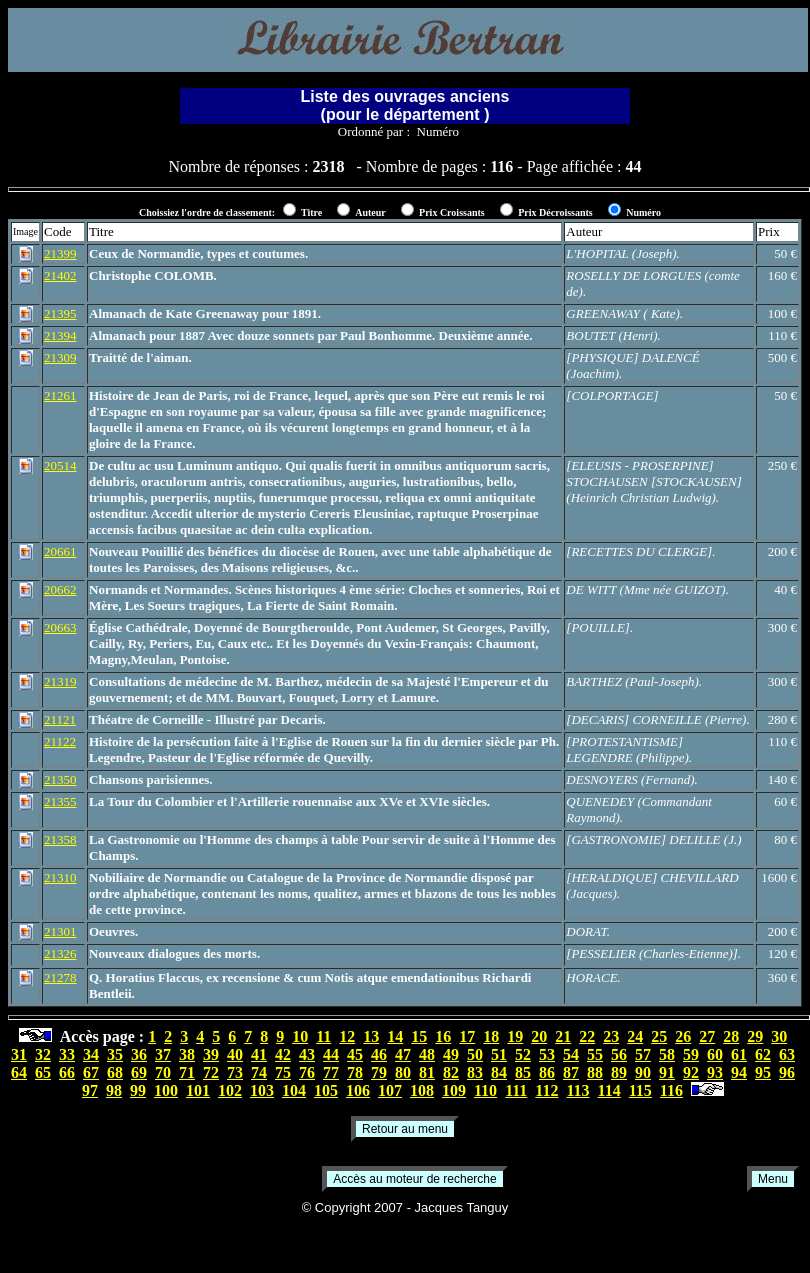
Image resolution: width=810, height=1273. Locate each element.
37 (163, 1054)
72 (211, 1072)
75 (283, 1072)
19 (515, 1036)
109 (454, 1090)
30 (779, 1036)
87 (571, 1072)
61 (739, 1054)
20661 (60, 551)
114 (609, 1090)
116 (671, 1090)
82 (451, 1072)
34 (91, 1054)
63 (787, 1054)
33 (67, 1054)
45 (355, 1054)
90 (643, 1072)
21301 (60, 931)
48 (427, 1054)
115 (640, 1090)
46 (379, 1054)
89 (619, 1072)
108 (422, 1090)
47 (403, 1054)
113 (577, 1090)
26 (683, 1036)
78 (355, 1072)
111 (516, 1090)
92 (691, 1072)
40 (235, 1054)
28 (731, 1036)
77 (331, 1072)
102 (230, 1090)
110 (485, 1090)
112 (546, 1090)
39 (211, 1054)
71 (187, 1072)
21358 (60, 839)
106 (358, 1090)
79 (379, 1072)
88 (595, 1072)
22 (587, 1036)
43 (307, 1054)
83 (475, 1072)
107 (390, 1090)
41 (259, 1054)
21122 (60, 741)
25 (659, 1036)
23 (611, 1036)
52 (523, 1054)
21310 (60, 877)
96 (787, 1072)
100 (166, 1090)
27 (707, 1036)
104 (294, 1090)
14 (395, 1036)
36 (139, 1054)
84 (499, 1072)
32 (43, 1054)
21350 (60, 779)
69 (139, 1072)
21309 (60, 357)
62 (763, 1054)
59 (691, 1054)
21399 (60, 253)
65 (43, 1072)
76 (307, 1072)
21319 (60, 681)
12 (347, 1036)
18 (491, 1036)
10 (300, 1036)
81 (427, 1072)
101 (198, 1090)
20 (539, 1036)
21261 (60, 395)
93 (715, 1072)
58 (667, 1054)
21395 (60, 313)
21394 (60, 335)
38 (187, 1054)
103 (262, 1090)
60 (715, 1054)
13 (371, 1036)
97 (90, 1090)
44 (331, 1054)
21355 (60, 801)
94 (739, 1072)
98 (114, 1090)
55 (595, 1054)
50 (475, 1054)
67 (91, 1072)
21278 (60, 977)
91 (667, 1072)
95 (763, 1072)
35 (115, 1054)
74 (259, 1072)
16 (443, 1036)
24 (635, 1036)
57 (643, 1054)
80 (403, 1072)
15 (419, 1036)
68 (115, 1072)
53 (547, 1054)
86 (547, 1072)
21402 (60, 275)
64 (19, 1072)
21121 (60, 719)
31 (19, 1054)
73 (235, 1072)
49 (451, 1054)
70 (163, 1072)
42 (283, 1054)
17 (467, 1036)
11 (323, 1036)
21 (563, 1036)
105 (326, 1090)
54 (571, 1054)
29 (755, 1036)
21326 (60, 953)
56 (619, 1054)
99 (138, 1090)
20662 (60, 589)
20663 (60, 627)
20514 (60, 465)
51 (499, 1054)
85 (523, 1072)
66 (67, 1072)
